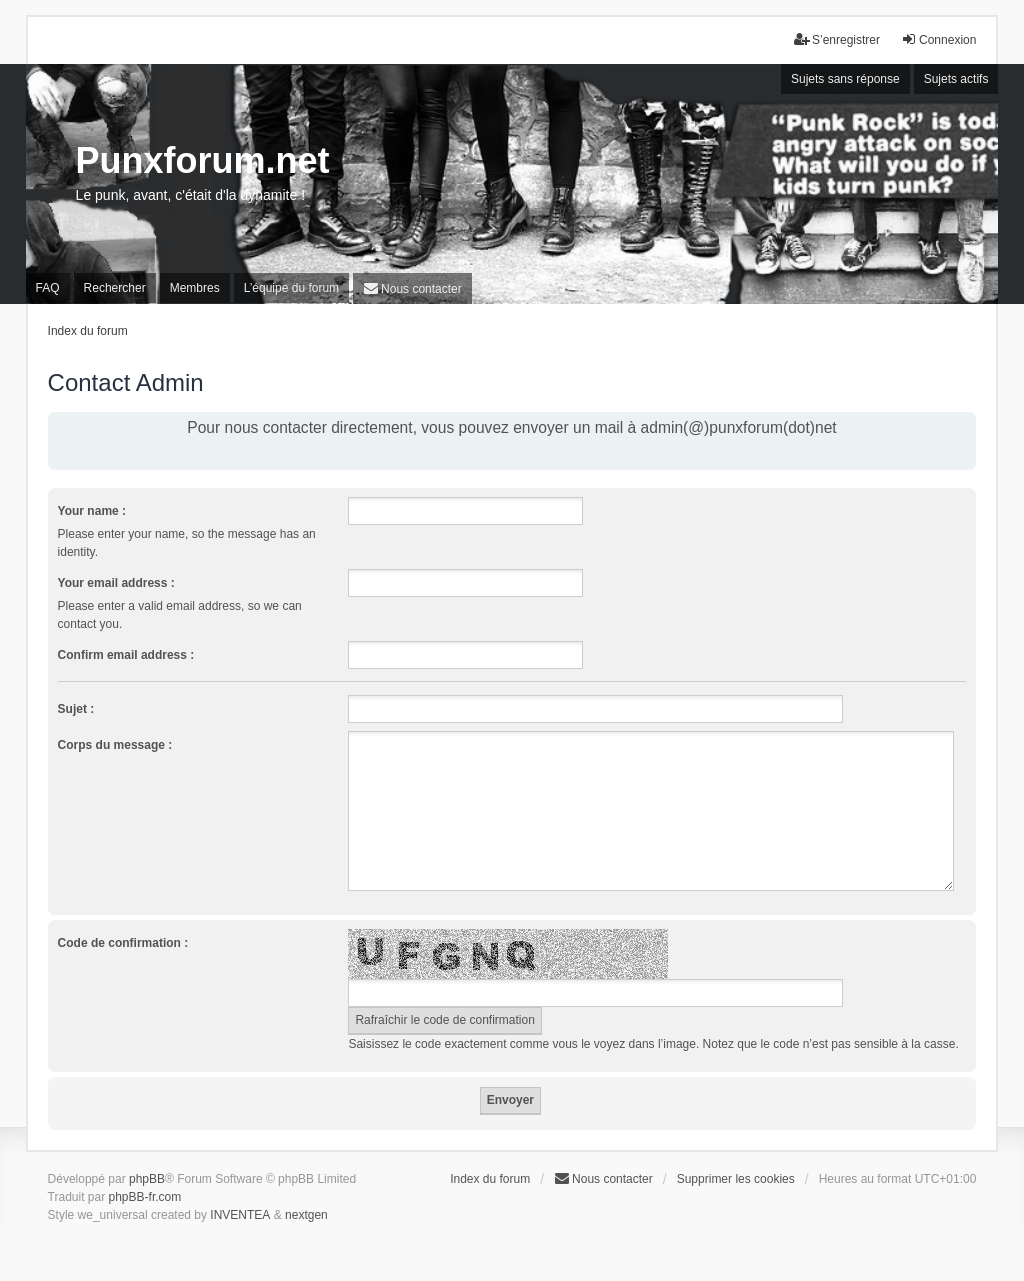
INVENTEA (240, 1215)
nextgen (306, 1215)
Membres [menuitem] (195, 288)
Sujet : (76, 709)
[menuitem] (412, 288)
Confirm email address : (126, 655)
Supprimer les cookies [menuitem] (736, 1179)
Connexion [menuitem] (938, 39)
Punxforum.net (203, 160)
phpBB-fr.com (145, 1197)
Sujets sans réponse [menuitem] (845, 79)
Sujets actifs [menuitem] (956, 79)
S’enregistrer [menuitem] (837, 39)
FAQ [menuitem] (48, 288)
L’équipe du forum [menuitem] (291, 288)
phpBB (147, 1179)
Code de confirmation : (123, 943)
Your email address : (116, 583)
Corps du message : (115, 745)
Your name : (92, 511)
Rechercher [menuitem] (115, 288)
